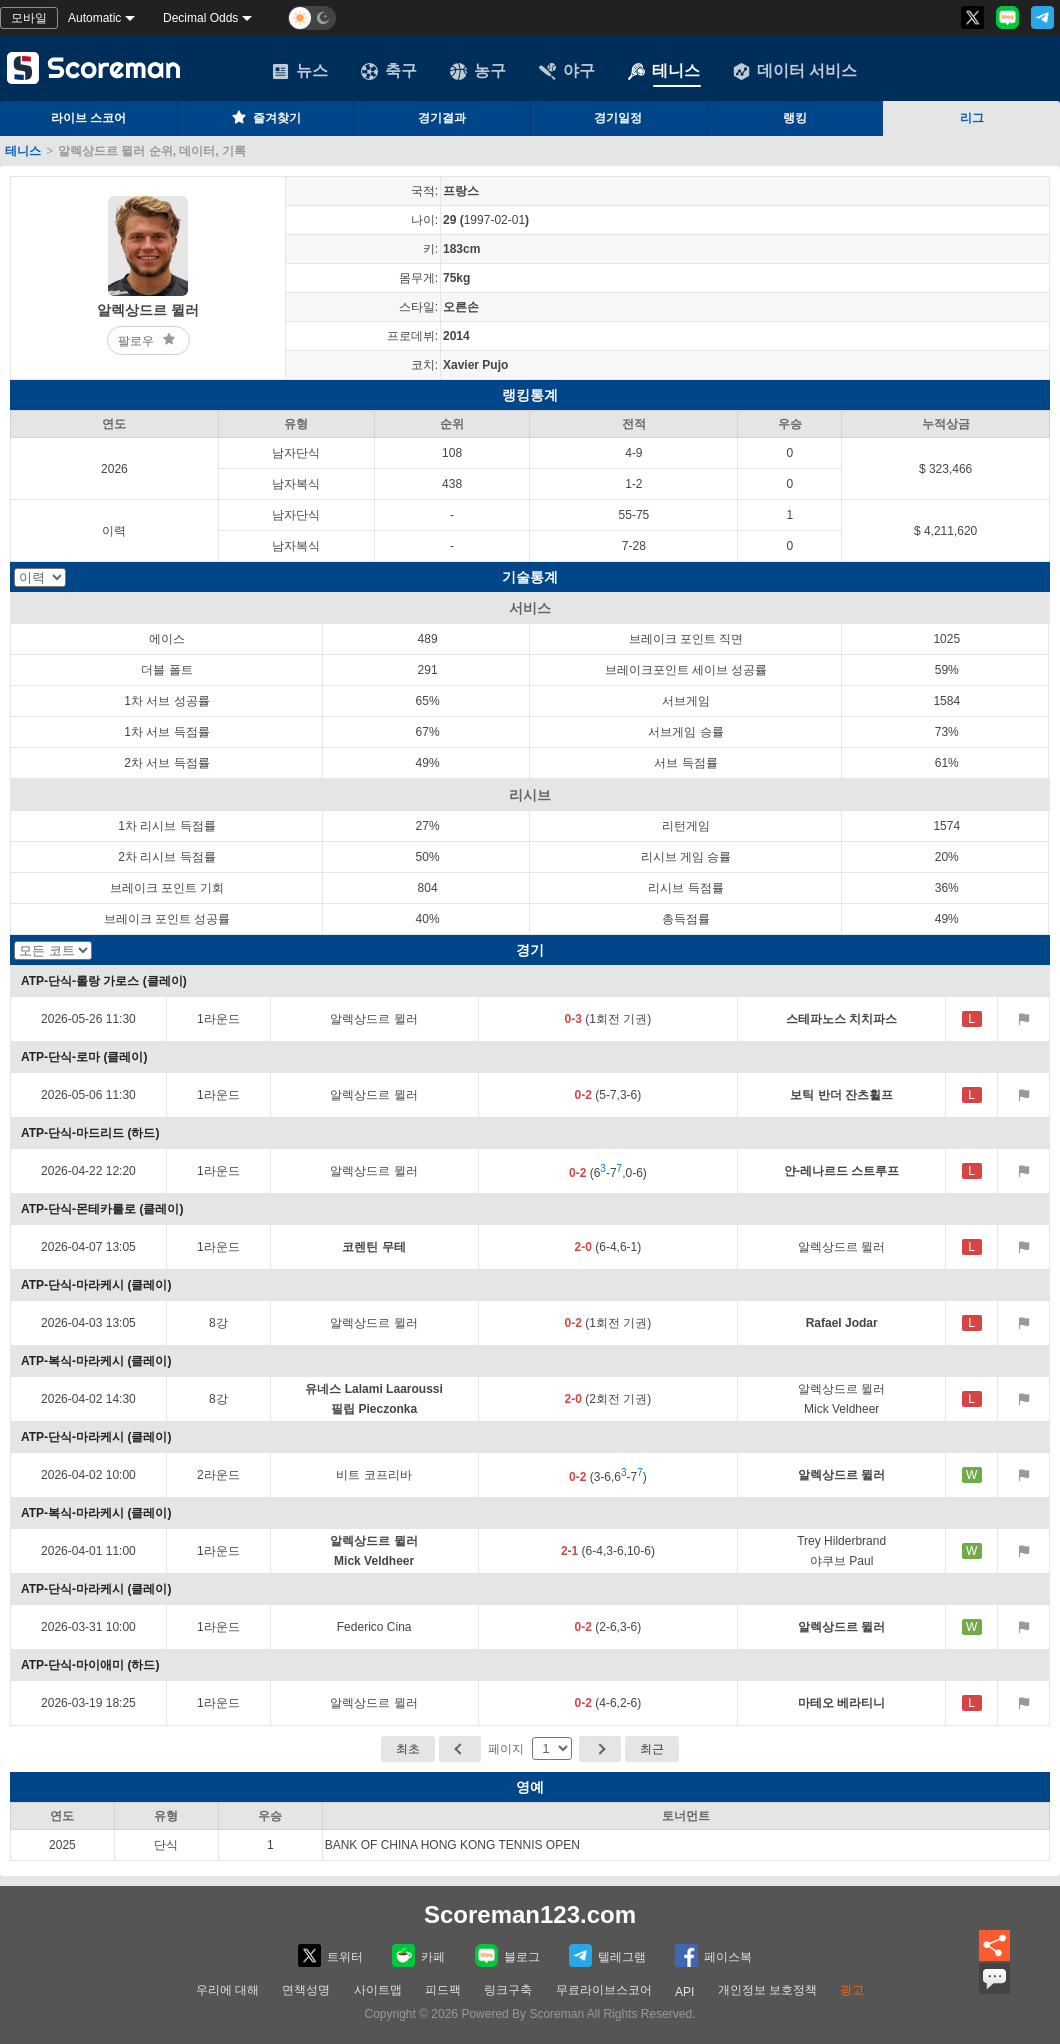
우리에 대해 (227, 1990)
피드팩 (443, 1990)
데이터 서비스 (795, 71)
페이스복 (713, 1955)
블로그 (507, 1955)
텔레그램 (607, 1955)
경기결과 (442, 118)
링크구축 (508, 1990)
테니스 (664, 71)
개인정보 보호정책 (767, 1990)
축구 (389, 71)
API (684, 1992)
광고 (852, 1990)
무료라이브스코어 (604, 1990)
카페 (418, 1955)
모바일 (29, 18)
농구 (478, 71)
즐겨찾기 (265, 117)
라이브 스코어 (88, 118)
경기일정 (618, 118)
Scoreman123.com (530, 1914)
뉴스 (300, 71)
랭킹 (795, 118)
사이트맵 (378, 1990)
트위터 (330, 1955)
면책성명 (306, 1990)
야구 (567, 71)
